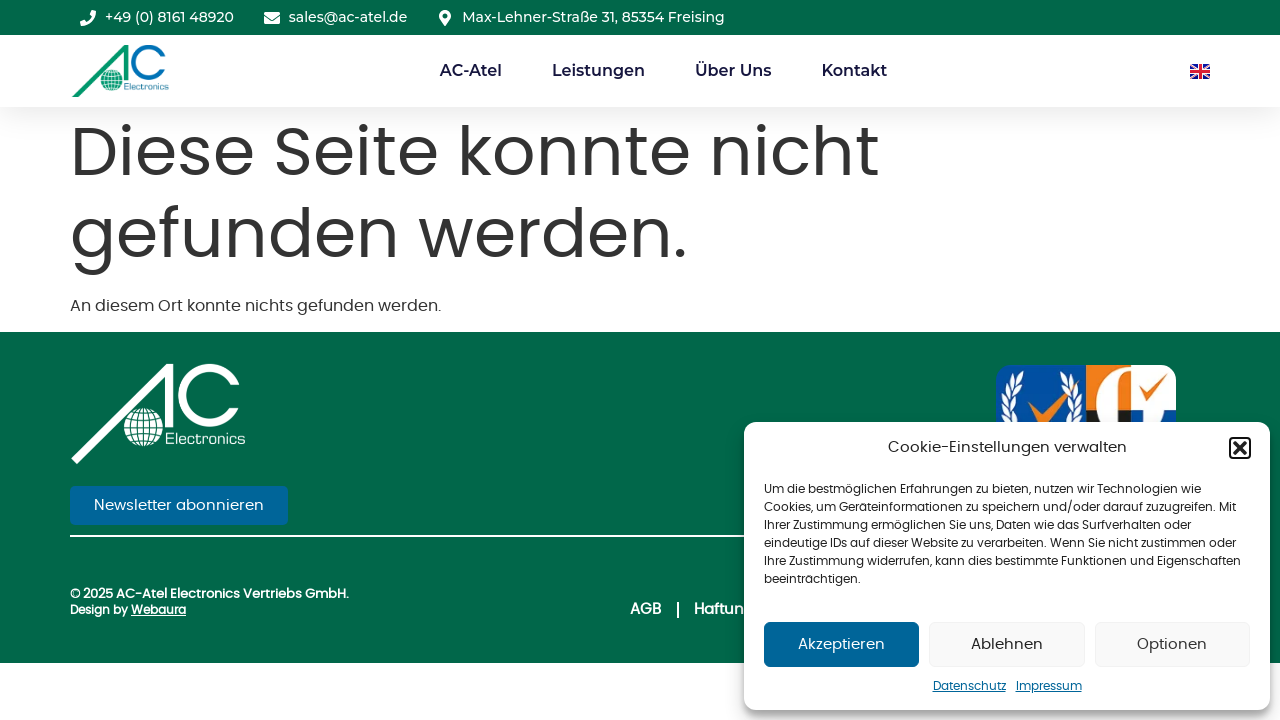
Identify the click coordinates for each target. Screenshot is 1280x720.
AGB (645, 609)
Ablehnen (1007, 644)
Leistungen (598, 70)
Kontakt (854, 70)
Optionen (1172, 644)
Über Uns (733, 70)
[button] (1240, 448)
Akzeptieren (841, 644)
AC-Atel (471, 70)
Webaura (158, 610)
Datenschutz (969, 686)
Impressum (1049, 686)
